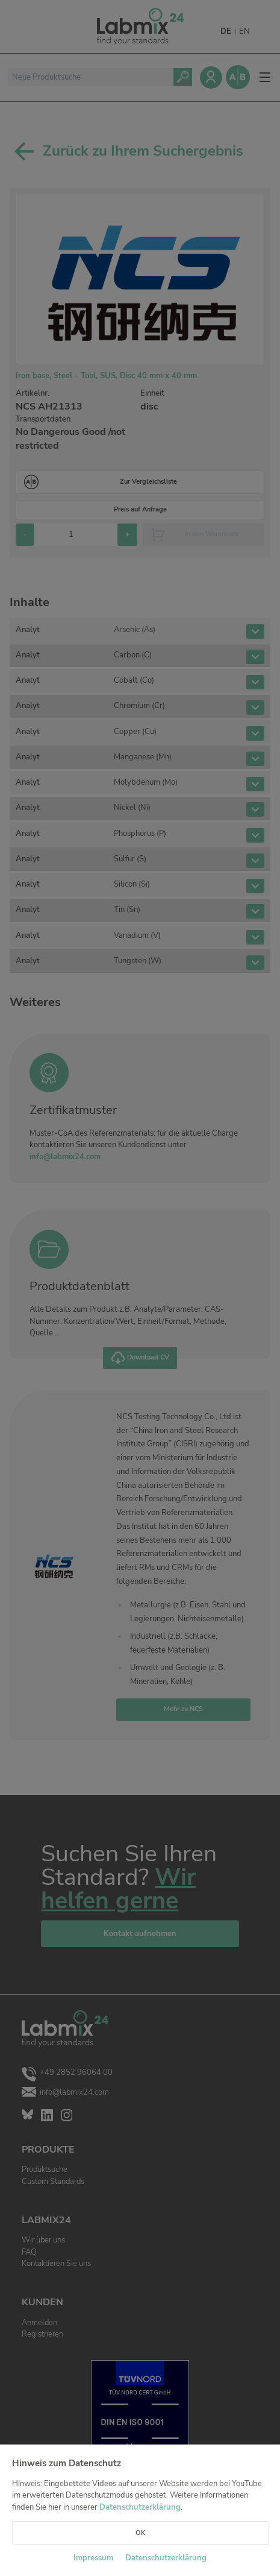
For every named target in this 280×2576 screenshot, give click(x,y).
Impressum (93, 2557)
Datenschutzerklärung (140, 2507)
